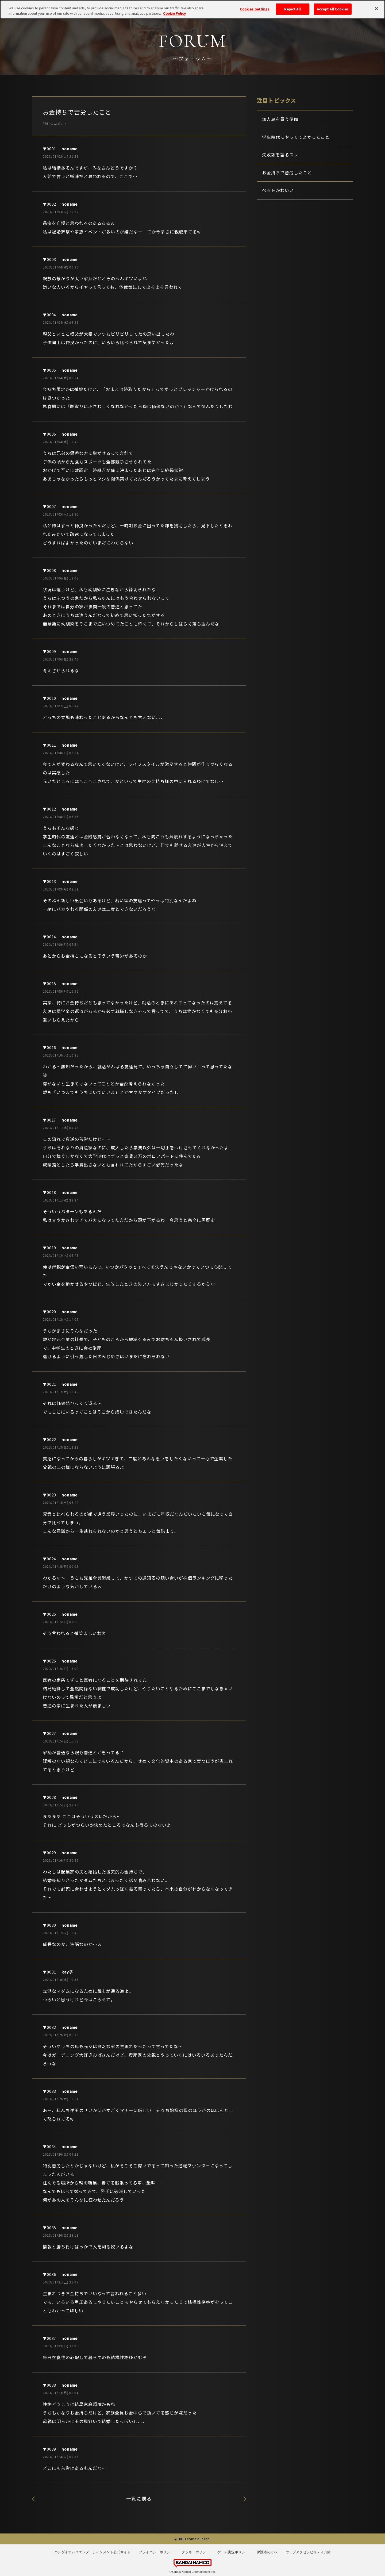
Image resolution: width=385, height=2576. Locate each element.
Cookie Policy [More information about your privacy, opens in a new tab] (174, 10)
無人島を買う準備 (280, 119)
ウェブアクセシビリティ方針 (308, 2552)
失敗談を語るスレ (244, 2499)
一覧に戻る (139, 2498)
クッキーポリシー (195, 2552)
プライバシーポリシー (156, 2552)
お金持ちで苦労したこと (287, 172)
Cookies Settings (255, 6)
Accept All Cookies (333, 6)
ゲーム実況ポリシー (233, 2552)
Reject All (292, 6)
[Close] (376, 7)
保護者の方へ (267, 2552)
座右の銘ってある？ (33, 2499)
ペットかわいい (278, 190)
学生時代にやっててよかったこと (296, 137)
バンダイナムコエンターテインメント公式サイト (92, 2552)
